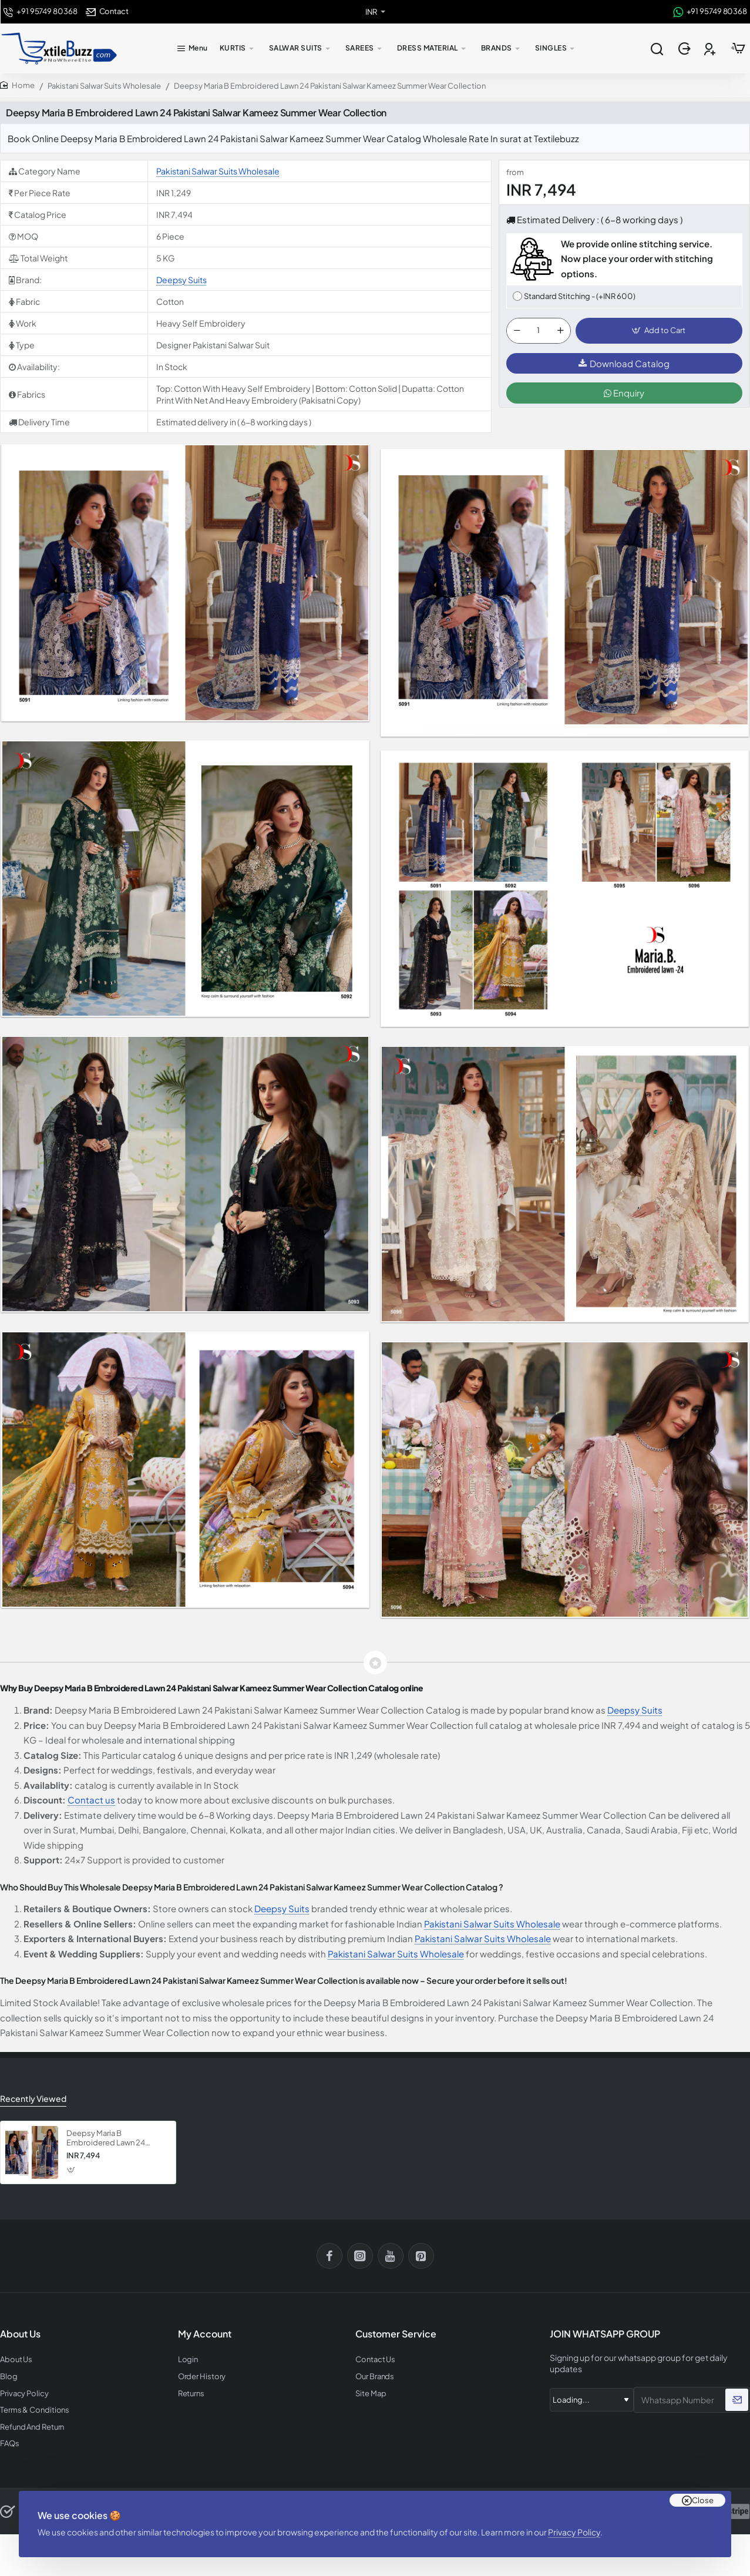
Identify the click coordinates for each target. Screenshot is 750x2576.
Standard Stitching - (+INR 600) (579, 296)
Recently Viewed (33, 2098)
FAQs (9, 2443)
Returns (191, 2393)
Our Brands (374, 2376)
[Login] (685, 49)
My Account (204, 2334)
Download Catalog (624, 363)
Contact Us (375, 2359)
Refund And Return (32, 2427)
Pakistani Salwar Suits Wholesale (104, 85)
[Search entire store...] (656, 49)
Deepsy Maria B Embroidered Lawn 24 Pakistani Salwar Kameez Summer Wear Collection (110, 2138)
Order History (202, 2376)
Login (188, 2359)
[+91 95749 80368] (40, 11)
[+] (560, 330)
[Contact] (107, 11)
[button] (659, 331)
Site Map (370, 2393)
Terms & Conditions (34, 2410)
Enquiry (624, 392)
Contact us (91, 1799)
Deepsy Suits (181, 279)
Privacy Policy (574, 2532)
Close (703, 2500)
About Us (16, 2359)
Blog (9, 2376)
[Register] (711, 49)
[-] (517, 330)
